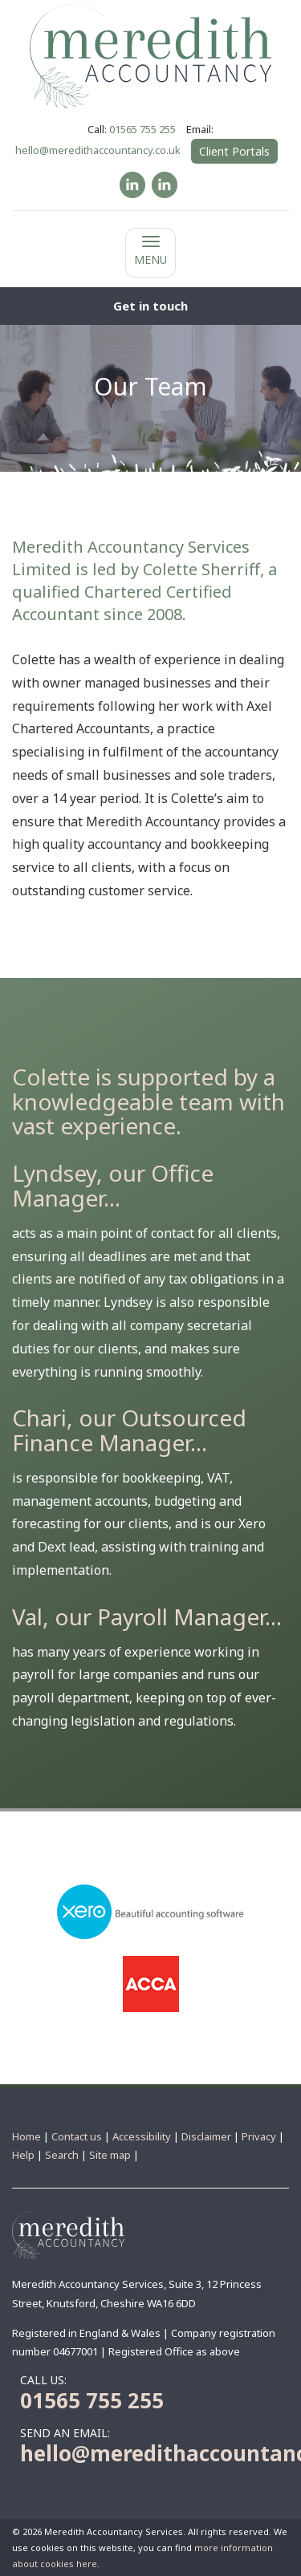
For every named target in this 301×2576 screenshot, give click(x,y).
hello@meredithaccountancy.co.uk (98, 150)
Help (23, 2155)
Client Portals (234, 151)
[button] (150, 306)
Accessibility (141, 2136)
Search (62, 2155)
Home (26, 2136)
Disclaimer (206, 2136)
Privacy (259, 2136)
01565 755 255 (142, 129)
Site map (110, 2155)
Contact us (76, 2136)
